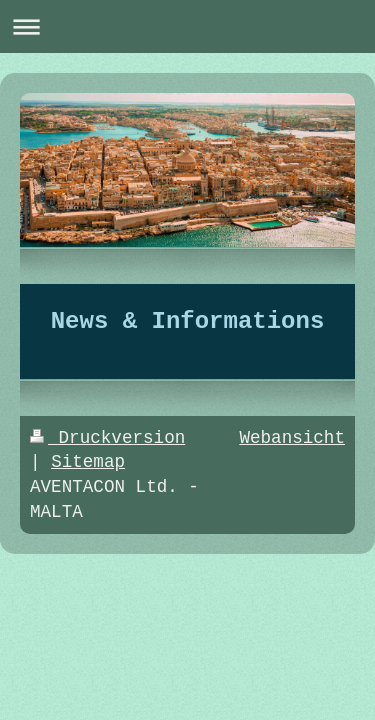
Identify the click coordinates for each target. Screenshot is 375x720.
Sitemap (88, 462)
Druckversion (107, 438)
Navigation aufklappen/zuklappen (187, 26)
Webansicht (292, 438)
